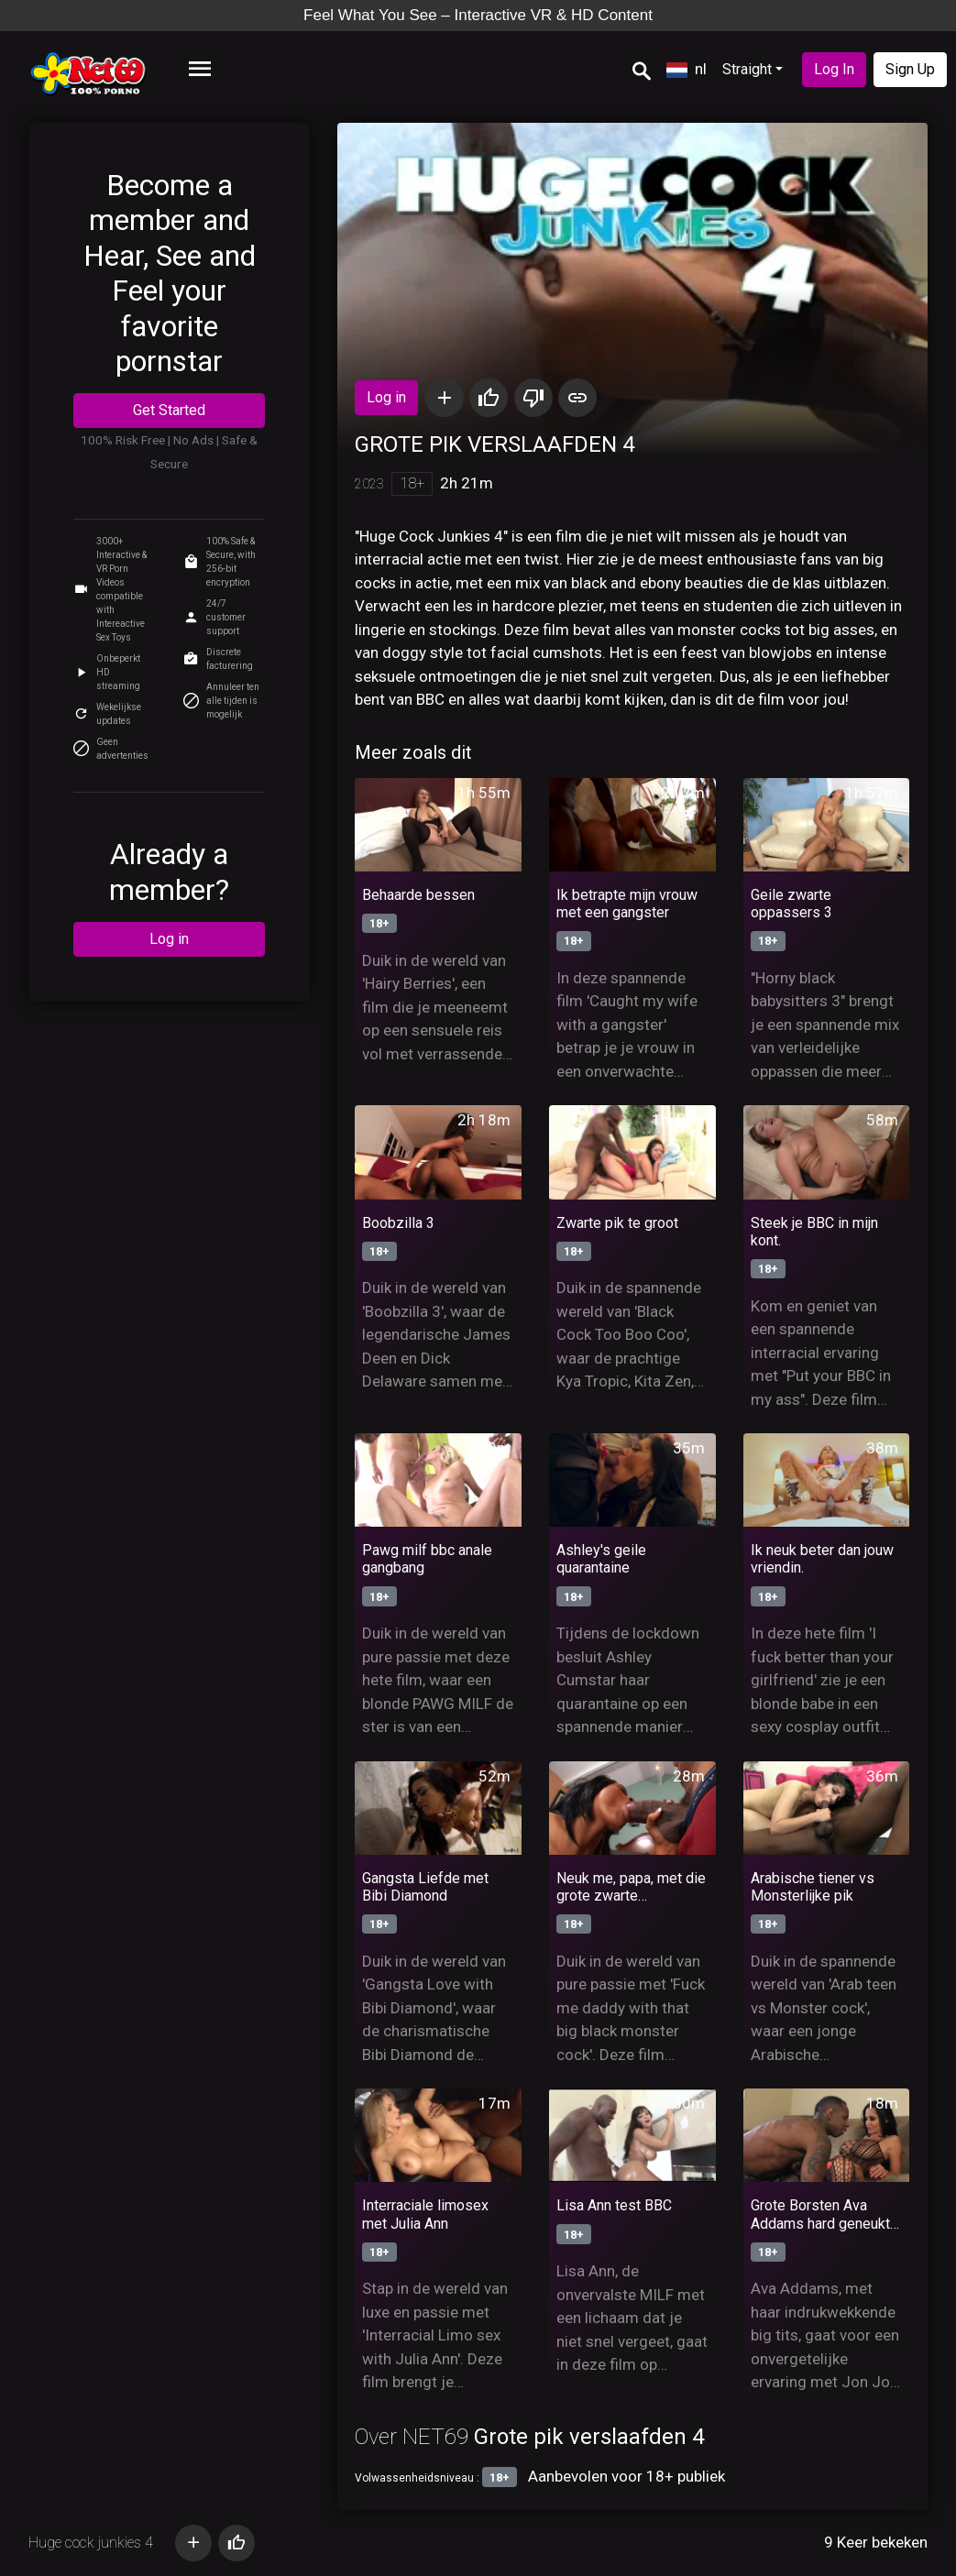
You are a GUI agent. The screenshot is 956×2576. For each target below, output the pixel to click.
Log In (834, 69)
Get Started (169, 410)
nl (686, 69)
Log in (169, 939)
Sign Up (910, 69)
